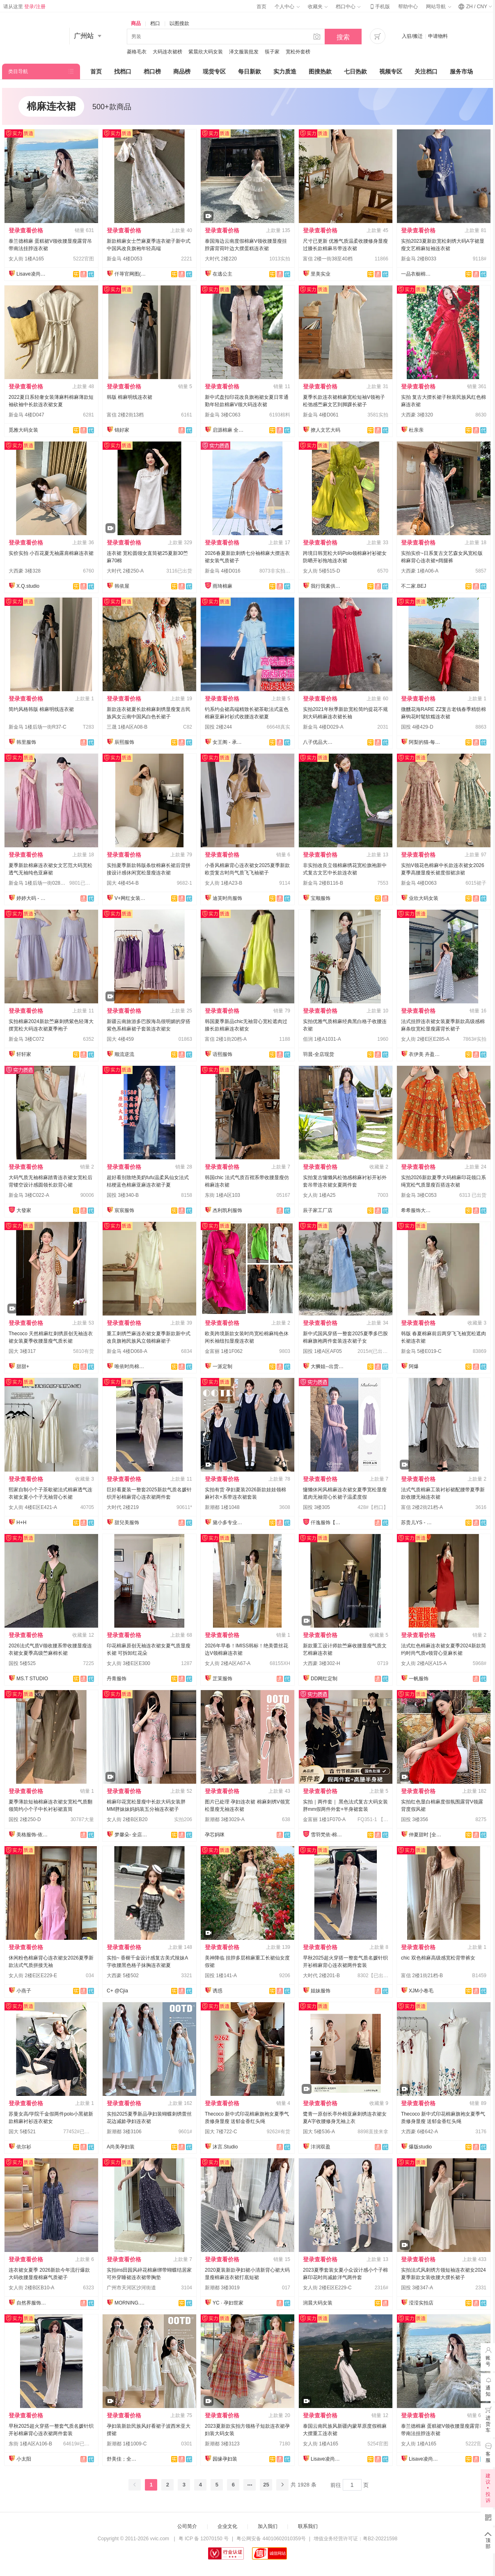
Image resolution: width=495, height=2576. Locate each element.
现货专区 (214, 71)
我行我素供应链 (327, 586)
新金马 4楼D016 (223, 571)
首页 (261, 6)
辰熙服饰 (124, 742)
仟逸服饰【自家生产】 (327, 1522)
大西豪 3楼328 (25, 571)
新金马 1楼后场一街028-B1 (38, 883)
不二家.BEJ (413, 586)
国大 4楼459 (120, 1039)
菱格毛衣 (137, 52)
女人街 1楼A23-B (223, 883)
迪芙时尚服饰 (227, 898)
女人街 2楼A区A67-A (227, 1663)
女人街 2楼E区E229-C (327, 2288)
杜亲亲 (416, 430)
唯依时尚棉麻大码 (131, 1366)
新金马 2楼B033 (418, 259)
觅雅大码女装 (23, 430)
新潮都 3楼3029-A (225, 1819)
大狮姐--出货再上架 (327, 1366)
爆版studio (420, 2147)
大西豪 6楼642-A (419, 2131)
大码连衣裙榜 (167, 52)
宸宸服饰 (124, 1210)
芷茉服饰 (222, 1678)
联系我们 (308, 2526)
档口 (155, 23)
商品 (136, 23)
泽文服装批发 (244, 52)
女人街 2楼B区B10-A (31, 2288)
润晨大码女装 (317, 2303)
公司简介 (187, 2526)
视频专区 (390, 71)
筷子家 (272, 52)
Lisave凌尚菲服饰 (32, 274)
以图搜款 (179, 23)
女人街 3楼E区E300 (128, 1663)
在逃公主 (222, 274)
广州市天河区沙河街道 (131, 2288)
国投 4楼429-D (417, 727)
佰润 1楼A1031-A (322, 1039)
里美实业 (320, 274)
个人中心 (287, 6)
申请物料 (438, 36)
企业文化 (227, 2526)
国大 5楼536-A (319, 2131)
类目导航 (18, 71)
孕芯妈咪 (215, 1835)
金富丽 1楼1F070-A (324, 1819)
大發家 (23, 1210)
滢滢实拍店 (421, 2303)
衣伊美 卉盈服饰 (425, 1054)
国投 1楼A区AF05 (322, 1351)
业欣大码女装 (423, 898)
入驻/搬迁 (412, 36)
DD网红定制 (324, 1678)
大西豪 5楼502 (123, 1975)
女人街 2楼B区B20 (127, 1819)
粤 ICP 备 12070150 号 (204, 2539)
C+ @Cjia (117, 1991)
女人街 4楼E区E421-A (33, 1507)
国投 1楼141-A (221, 1975)
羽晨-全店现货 (318, 1054)
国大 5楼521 (22, 2131)
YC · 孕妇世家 (228, 2303)
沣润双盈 (320, 2147)
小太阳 (23, 2459)
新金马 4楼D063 (419, 883)
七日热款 (355, 71)
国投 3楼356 (414, 1819)
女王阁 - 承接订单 (229, 742)
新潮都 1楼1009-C (127, 2444)
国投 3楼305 (316, 1507)
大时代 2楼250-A (125, 571)
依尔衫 (23, 2147)
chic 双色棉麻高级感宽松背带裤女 (438, 1958)
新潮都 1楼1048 (222, 1507)
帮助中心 (408, 6)
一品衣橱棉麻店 (417, 274)
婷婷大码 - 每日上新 (32, 898)
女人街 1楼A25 (319, 1195)
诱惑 (217, 1991)
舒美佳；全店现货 (123, 2459)
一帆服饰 (419, 1678)
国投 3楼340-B (123, 1195)
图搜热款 (320, 71)
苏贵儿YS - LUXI (417, 1522)
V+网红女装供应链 (131, 898)
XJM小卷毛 (421, 1991)
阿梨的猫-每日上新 (425, 742)
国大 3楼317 (22, 1351)
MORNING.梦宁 (131, 2303)
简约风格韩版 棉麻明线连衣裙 (41, 709)
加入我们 (267, 2526)
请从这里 (24, 6)
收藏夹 (318, 6)
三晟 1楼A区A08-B (127, 727)
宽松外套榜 (298, 52)
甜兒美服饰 (127, 1522)
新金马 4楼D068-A (127, 1351)
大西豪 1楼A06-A (419, 571)
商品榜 (181, 71)
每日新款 (249, 71)
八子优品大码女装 (319, 742)
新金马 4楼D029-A (323, 727)
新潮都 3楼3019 (222, 2288)
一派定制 (222, 1366)
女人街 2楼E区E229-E (33, 1975)
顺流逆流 (124, 1054)
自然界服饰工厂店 (32, 2303)
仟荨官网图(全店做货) (131, 274)
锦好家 (122, 430)
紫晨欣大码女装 (205, 52)
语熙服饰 (222, 1054)
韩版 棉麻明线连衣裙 (129, 397)
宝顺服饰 (320, 898)
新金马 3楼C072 (26, 1039)
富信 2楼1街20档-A (226, 1039)
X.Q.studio (27, 586)
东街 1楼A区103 (222, 1195)
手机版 (379, 6)
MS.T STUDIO (32, 1678)
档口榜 (152, 71)
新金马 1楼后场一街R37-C (37, 727)
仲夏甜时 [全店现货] (425, 1835)
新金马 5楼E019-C (421, 1351)
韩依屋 (122, 586)
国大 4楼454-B (123, 883)
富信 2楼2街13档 (125, 415)
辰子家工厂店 (317, 1210)
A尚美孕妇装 (121, 2147)
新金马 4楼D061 (321, 415)
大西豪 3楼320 (417, 415)
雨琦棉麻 (222, 586)
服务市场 (461, 71)
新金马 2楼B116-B (323, 883)
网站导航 (438, 6)
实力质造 (284, 71)
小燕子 (23, 1991)
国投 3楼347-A (417, 2288)
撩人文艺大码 (325, 430)
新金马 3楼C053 (419, 1195)
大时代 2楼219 (123, 1507)
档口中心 (348, 6)
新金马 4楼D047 (26, 415)
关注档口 (426, 71)
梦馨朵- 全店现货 (131, 1835)
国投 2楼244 (218, 727)
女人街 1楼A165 (26, 259)
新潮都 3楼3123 (222, 2444)
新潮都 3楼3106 (124, 2131)
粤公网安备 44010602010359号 (271, 2539)
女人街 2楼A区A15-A (424, 1663)
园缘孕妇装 (225, 2459)
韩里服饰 (26, 742)
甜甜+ (22, 1366)
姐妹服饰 (320, 1991)
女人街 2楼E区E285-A (425, 1039)
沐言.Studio (225, 2147)
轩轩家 (23, 1054)
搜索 (343, 37)
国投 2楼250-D (25, 1819)
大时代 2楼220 (221, 259)
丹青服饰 (116, 1678)
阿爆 (414, 1366)
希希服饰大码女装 (417, 1210)
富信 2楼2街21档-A (422, 1507)
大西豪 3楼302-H (321, 1663)
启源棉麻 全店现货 (229, 430)
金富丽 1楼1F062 (224, 1351)
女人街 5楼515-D (321, 571)
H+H (21, 1522)
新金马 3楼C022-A (29, 1195)
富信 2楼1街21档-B (422, 1975)
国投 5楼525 (22, 1663)
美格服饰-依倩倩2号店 (32, 1835)
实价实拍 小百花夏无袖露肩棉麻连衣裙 (51, 553)
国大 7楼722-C (221, 2131)
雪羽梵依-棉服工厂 (327, 1835)
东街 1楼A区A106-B (30, 2444)
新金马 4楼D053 (124, 259)
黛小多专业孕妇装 (229, 1522)
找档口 (122, 71)
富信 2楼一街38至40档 (328, 259)
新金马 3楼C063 (223, 415)
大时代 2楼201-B (321, 1975)
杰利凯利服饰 (227, 1210)
